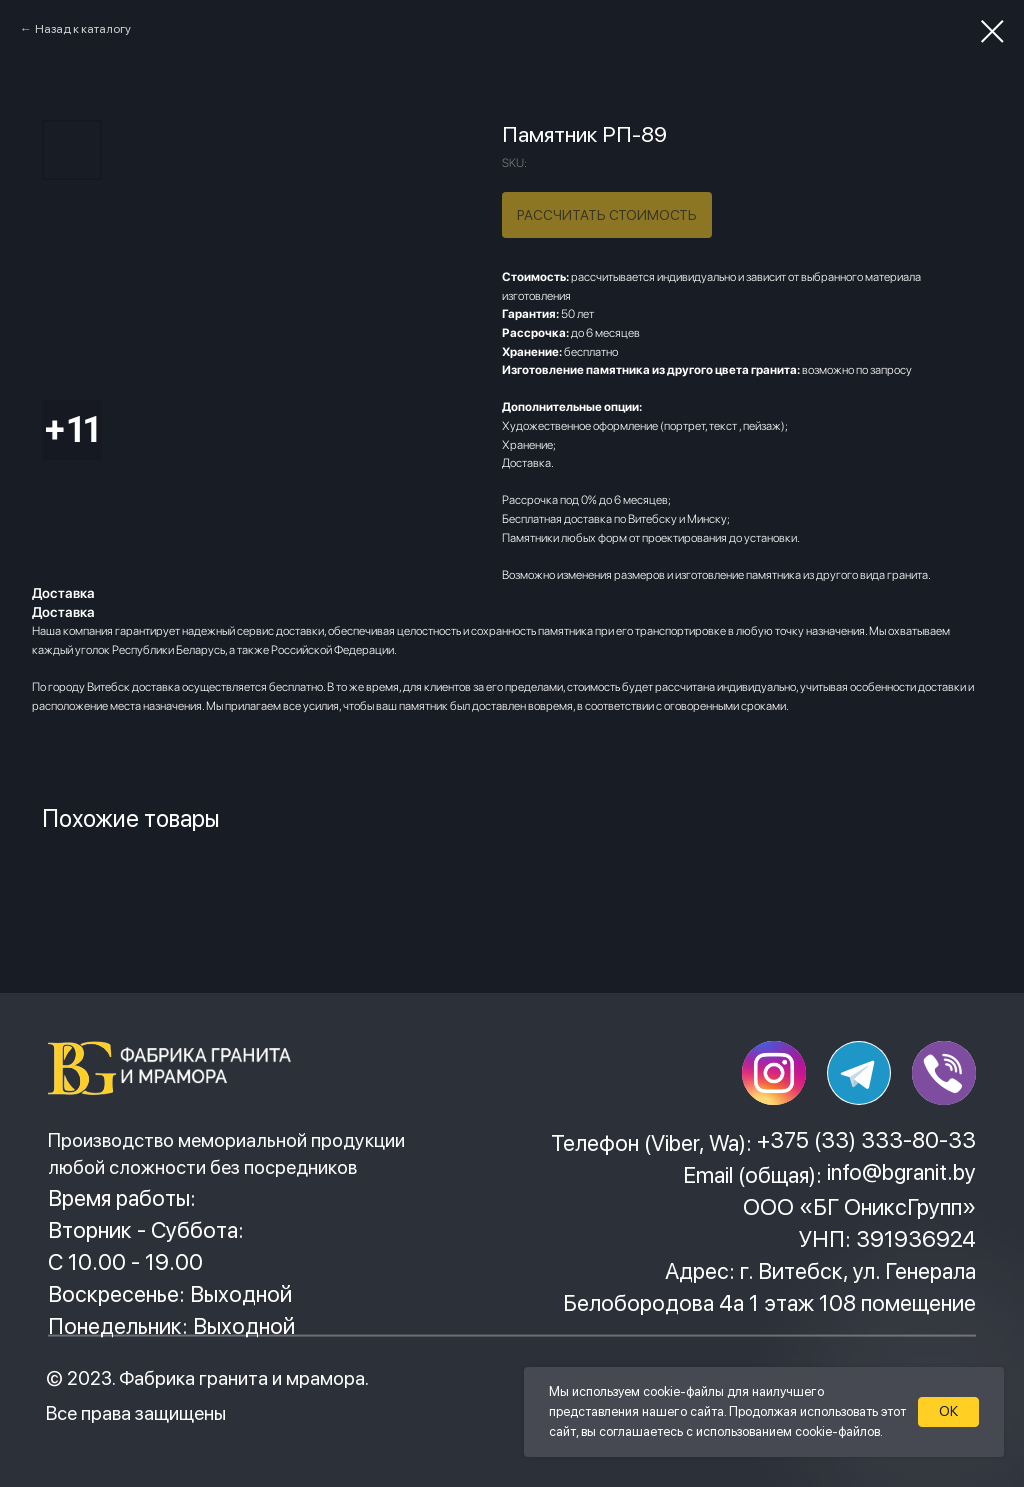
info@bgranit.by (901, 1172)
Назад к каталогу (83, 29)
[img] (177, 1068)
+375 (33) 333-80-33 (866, 1140)
